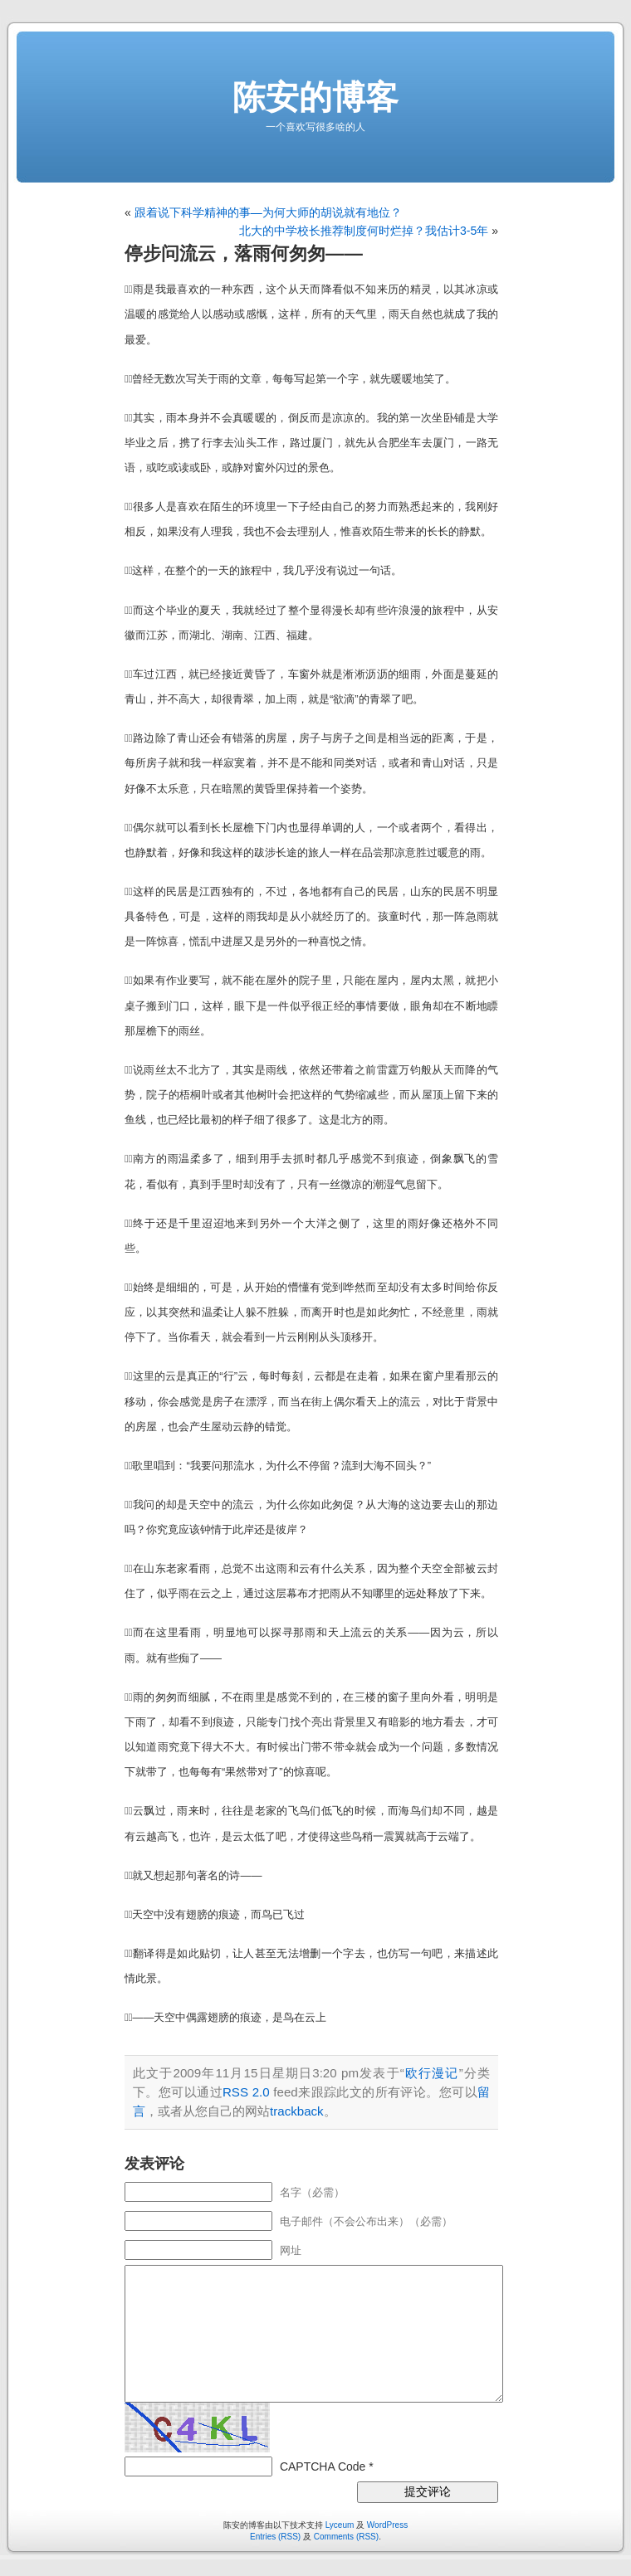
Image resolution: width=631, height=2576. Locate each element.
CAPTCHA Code (322, 2466)
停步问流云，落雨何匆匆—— (244, 253)
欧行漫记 (431, 2073)
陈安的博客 (315, 97)
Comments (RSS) (346, 2536)
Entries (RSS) (275, 2536)
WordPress (387, 2525)
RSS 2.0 (246, 2092)
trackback (297, 2111)
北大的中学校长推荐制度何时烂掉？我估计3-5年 (363, 230)
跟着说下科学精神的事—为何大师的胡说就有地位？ (268, 212)
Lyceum (340, 2525)
